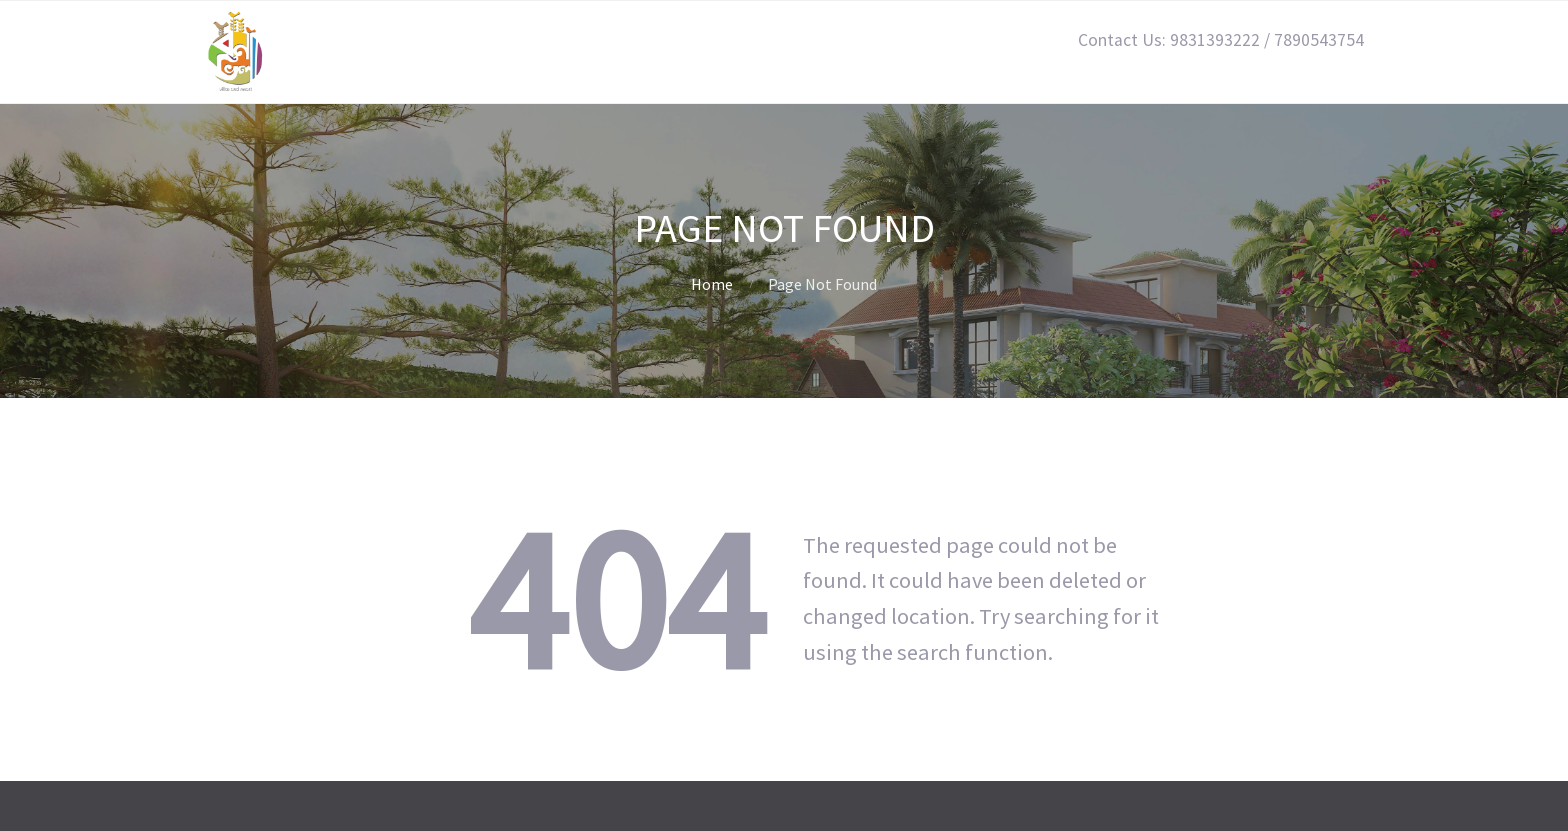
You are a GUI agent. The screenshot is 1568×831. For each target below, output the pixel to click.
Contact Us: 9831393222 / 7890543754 (1221, 40)
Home (712, 284)
